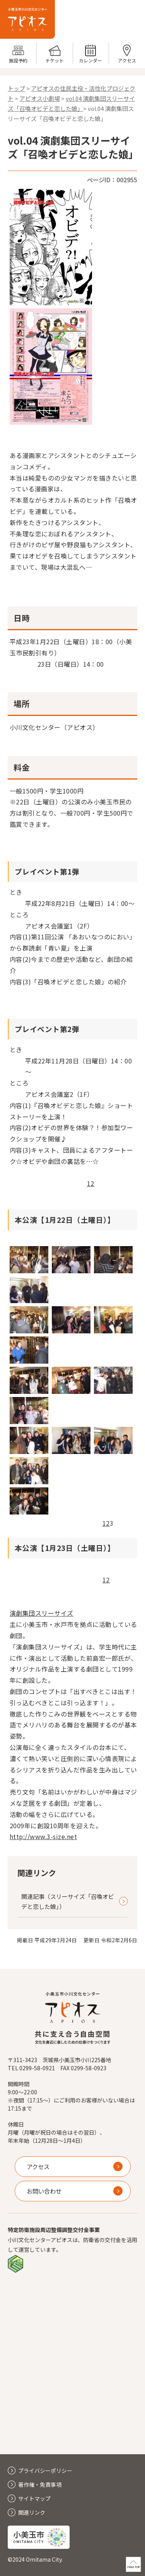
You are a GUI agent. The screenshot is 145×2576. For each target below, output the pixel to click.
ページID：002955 (112, 179)
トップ (16, 88)
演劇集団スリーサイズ (41, 1613)
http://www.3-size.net (43, 1836)
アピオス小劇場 (39, 98)
